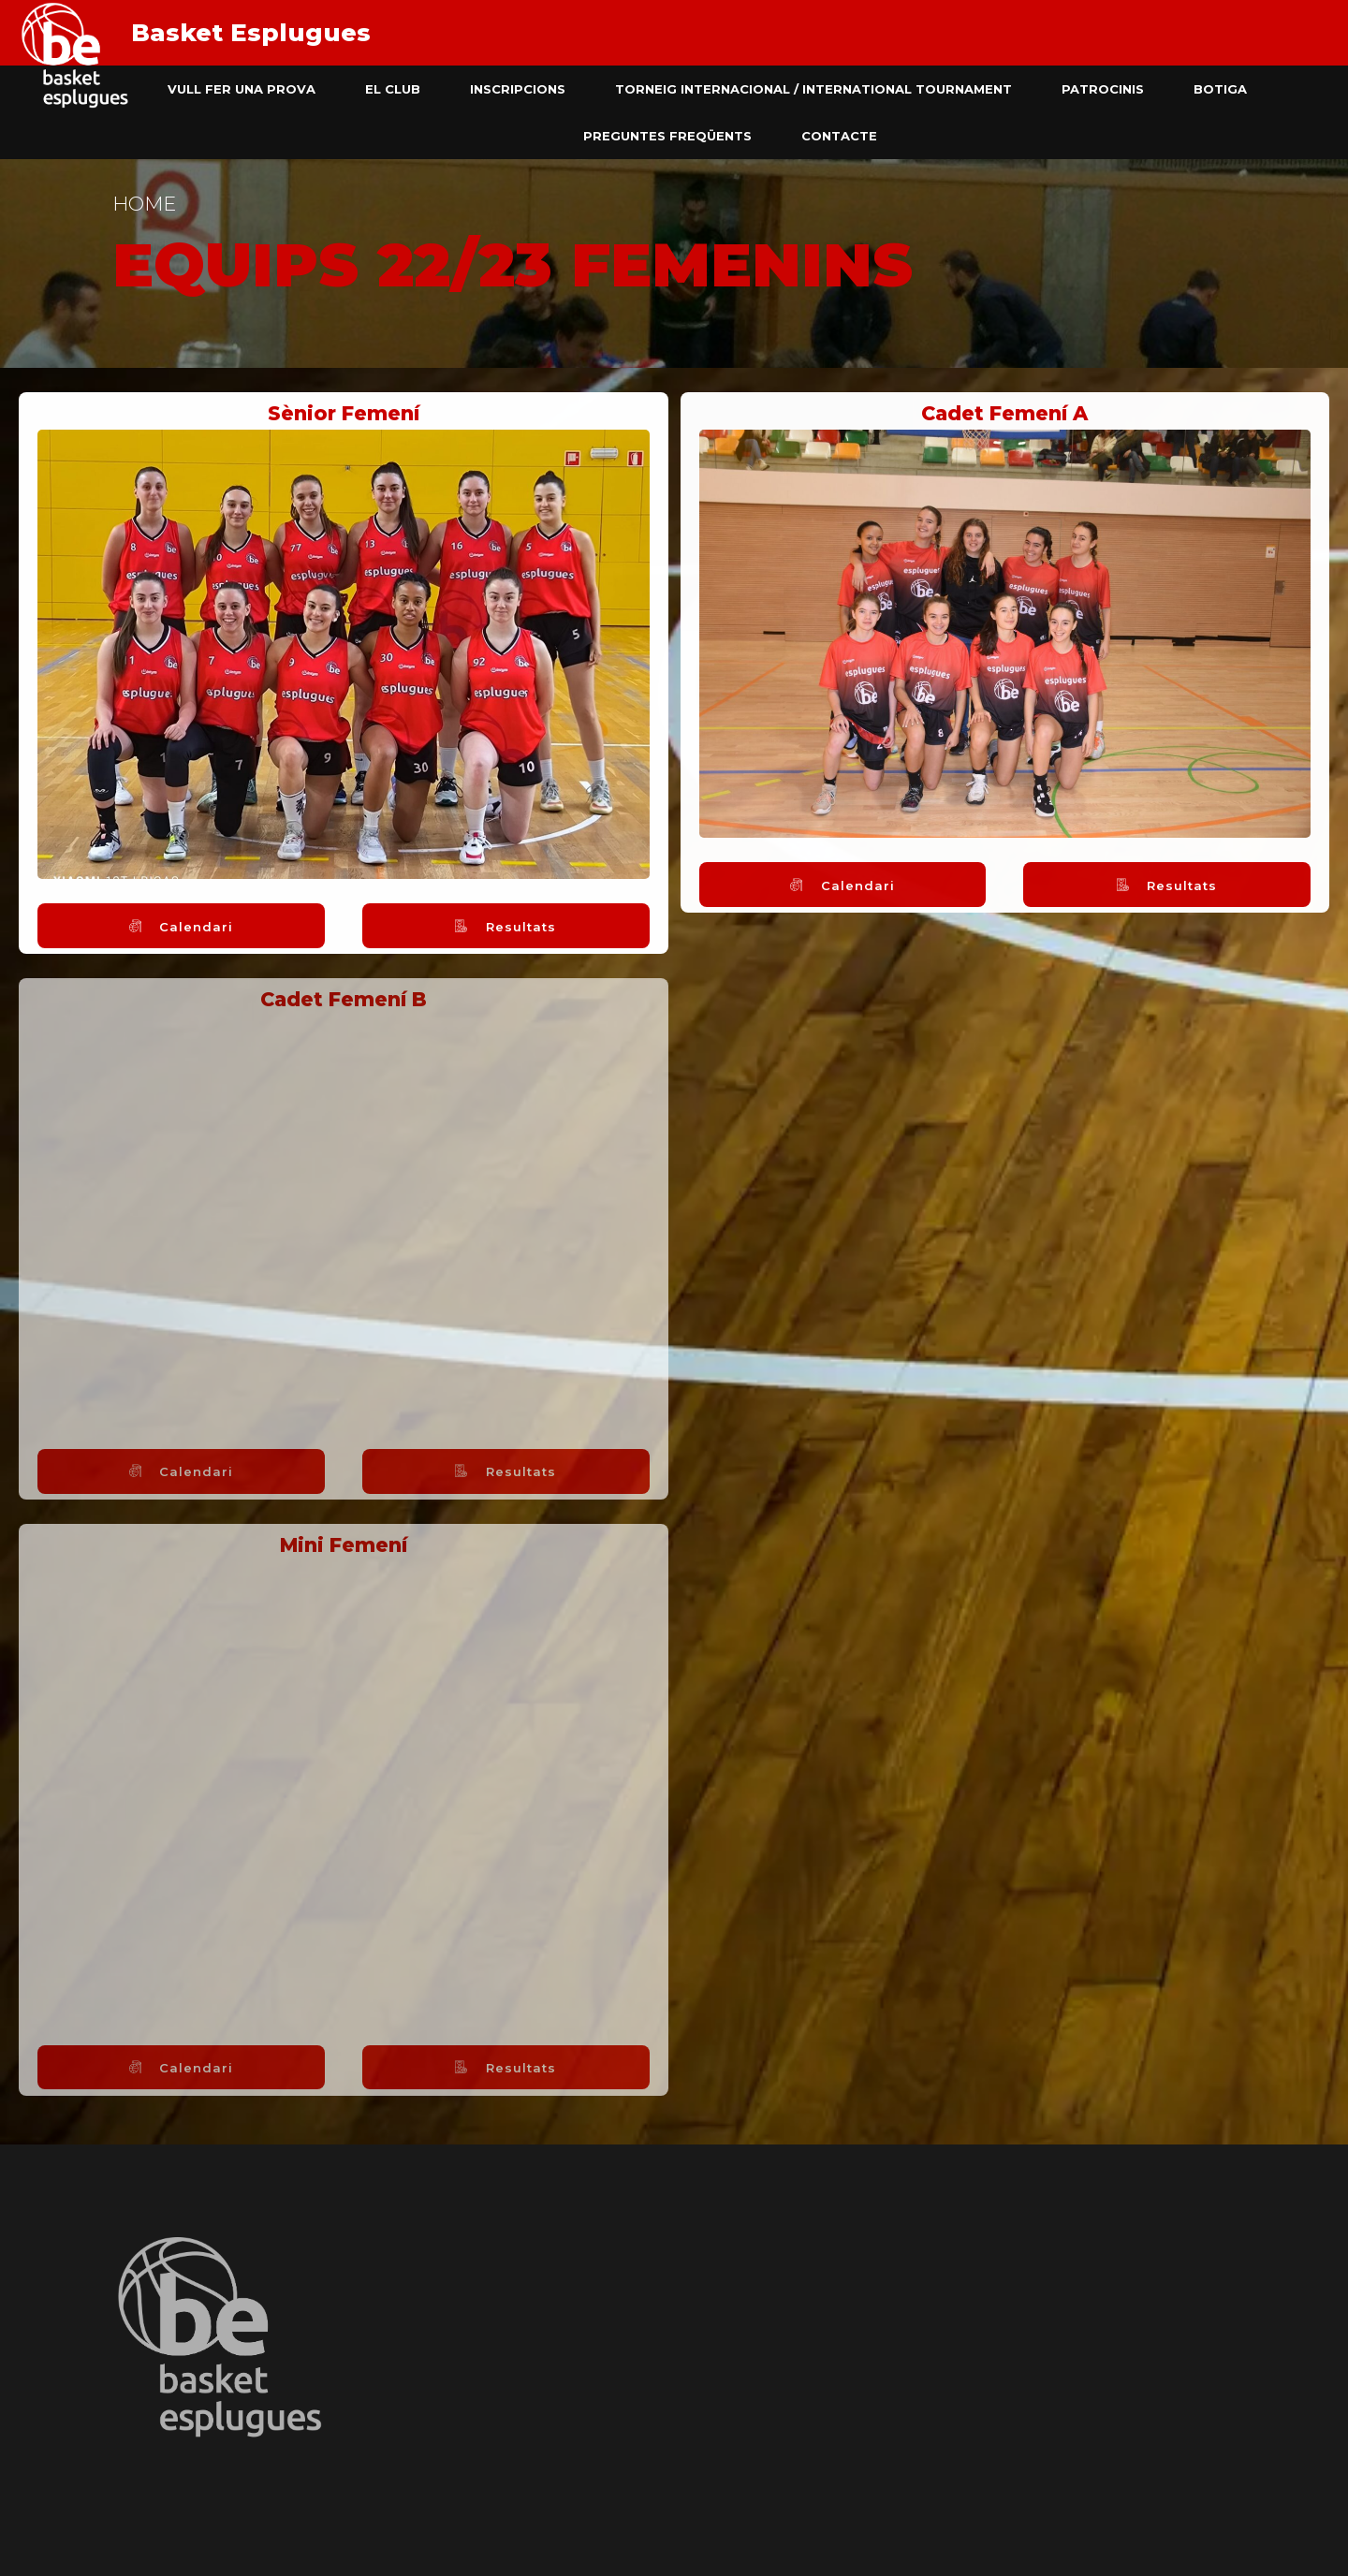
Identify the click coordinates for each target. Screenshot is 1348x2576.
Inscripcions (517, 88)
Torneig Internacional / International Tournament (813, 88)
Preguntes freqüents (667, 135)
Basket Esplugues (251, 33)
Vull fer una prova (241, 88)
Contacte (839, 135)
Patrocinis (1103, 88)
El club (392, 88)
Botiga (1220, 88)
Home (144, 203)
